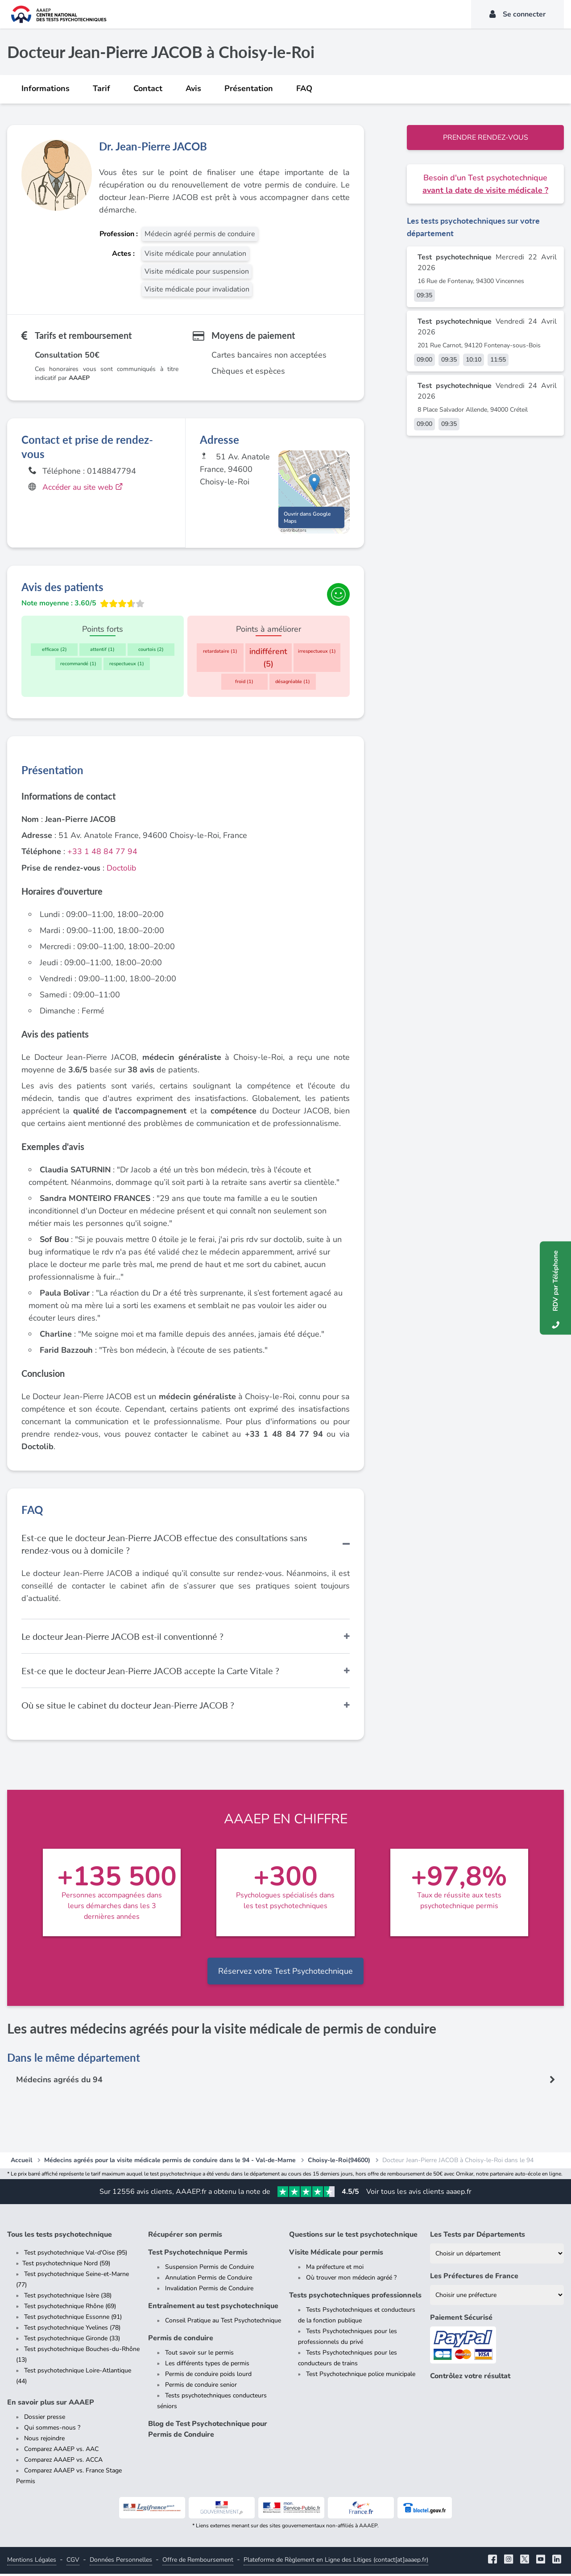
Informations (45, 88)
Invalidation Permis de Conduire (209, 2290)
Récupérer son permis (185, 2237)
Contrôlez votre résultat (470, 2378)
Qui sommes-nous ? (52, 2430)
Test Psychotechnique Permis (198, 2254)
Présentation (248, 88)
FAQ (304, 88)
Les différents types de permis (207, 2365)
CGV (72, 2562)
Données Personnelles (121, 2562)
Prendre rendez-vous (485, 137)
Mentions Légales (31, 2562)
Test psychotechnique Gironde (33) (72, 2340)
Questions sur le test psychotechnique (353, 2237)
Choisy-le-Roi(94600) (339, 2162)
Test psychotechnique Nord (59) (66, 2265)
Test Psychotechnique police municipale (360, 2376)
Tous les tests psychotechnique (59, 2237)
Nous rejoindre (44, 2440)
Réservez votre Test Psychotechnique (285, 1973)
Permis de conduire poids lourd (208, 2376)
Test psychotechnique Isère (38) (68, 2297)
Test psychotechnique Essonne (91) (73, 2319)
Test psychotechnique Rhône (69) (70, 2308)
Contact (147, 88)
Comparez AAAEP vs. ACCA (63, 2462)
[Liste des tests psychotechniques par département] (497, 2256)
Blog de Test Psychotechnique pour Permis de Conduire (207, 2431)
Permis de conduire (180, 2340)
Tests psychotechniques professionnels (355, 2297)
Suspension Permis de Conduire (209, 2269)
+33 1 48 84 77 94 (102, 854)
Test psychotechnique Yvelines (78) (72, 2330)
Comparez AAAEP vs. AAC (61, 2451)
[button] (314, 484)
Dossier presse (44, 2419)
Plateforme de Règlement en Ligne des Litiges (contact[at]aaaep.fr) (336, 2562)
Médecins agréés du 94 (59, 2082)
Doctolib (122, 870)
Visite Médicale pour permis (336, 2254)
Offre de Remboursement (197, 2562)
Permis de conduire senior (201, 2387)
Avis (193, 88)
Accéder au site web (84, 487)
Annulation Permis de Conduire (208, 2280)
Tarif (101, 88)
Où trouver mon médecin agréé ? (351, 2280)
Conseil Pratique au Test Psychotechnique (223, 2322)
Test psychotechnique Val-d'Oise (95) (75, 2255)
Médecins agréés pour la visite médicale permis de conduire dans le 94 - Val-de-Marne (170, 2162)
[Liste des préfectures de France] (497, 2297)
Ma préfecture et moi (335, 2269)
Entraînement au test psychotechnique (213, 2308)
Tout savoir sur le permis (199, 2355)
